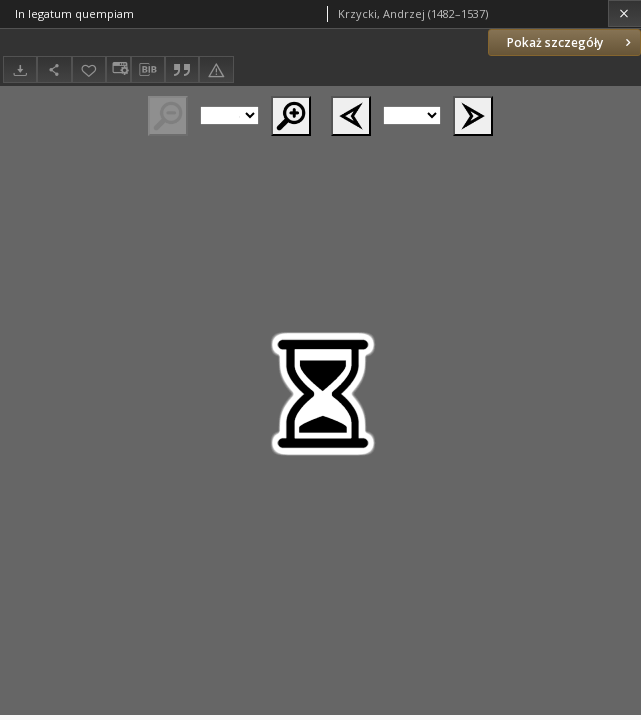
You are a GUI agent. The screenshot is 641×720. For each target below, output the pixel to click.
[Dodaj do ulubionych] (89, 69)
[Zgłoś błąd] (216, 69)
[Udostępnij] (54, 69)
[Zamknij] (624, 13)
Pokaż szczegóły (571, 42)
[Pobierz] (20, 69)
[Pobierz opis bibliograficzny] (148, 70)
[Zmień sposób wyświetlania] (118, 69)
